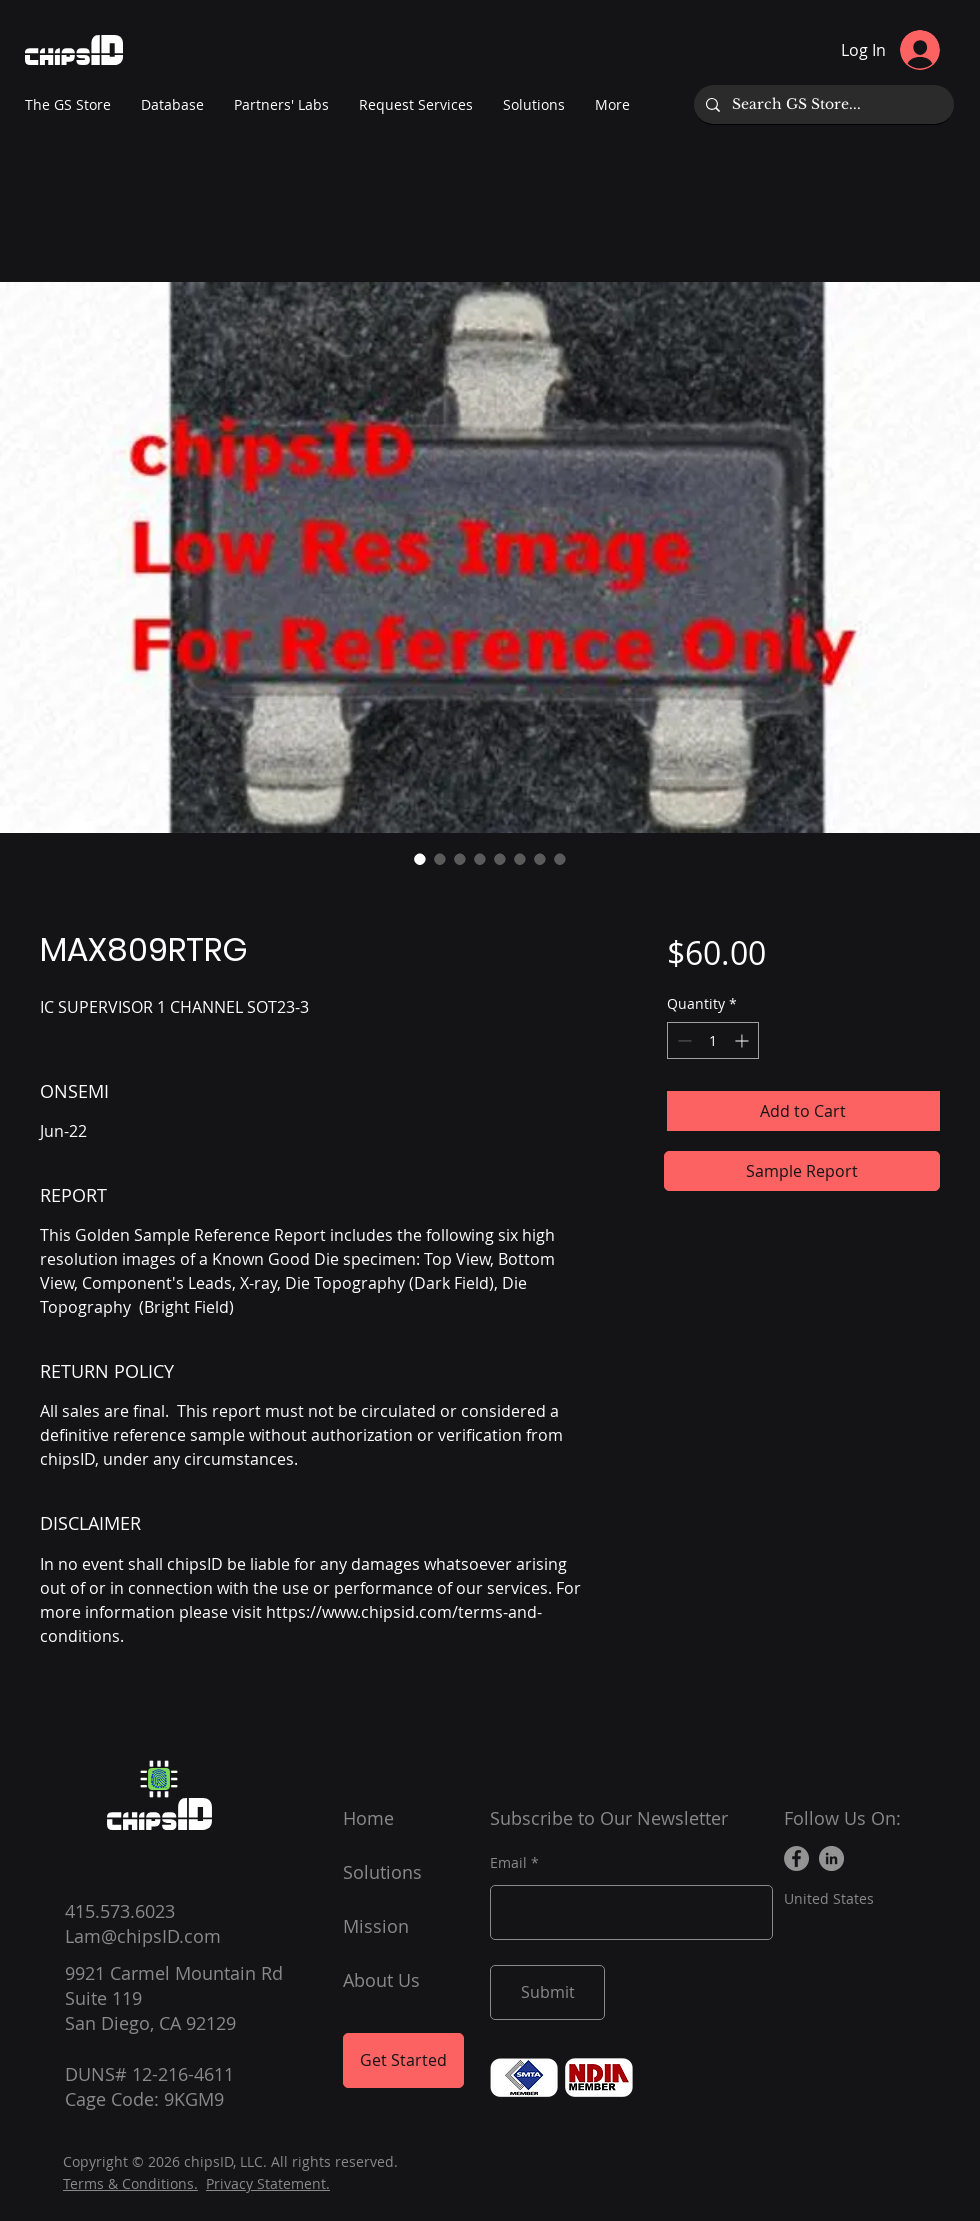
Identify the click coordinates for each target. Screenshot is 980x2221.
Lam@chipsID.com (143, 1936)
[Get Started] (403, 2060)
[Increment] (743, 1040)
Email (508, 1863)
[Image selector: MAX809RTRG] (420, 859)
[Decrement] (682, 1040)
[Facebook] (796, 1858)
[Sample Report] (802, 1171)
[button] (281, 105)
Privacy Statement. (268, 2183)
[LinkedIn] (831, 1858)
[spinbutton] (713, 1040)
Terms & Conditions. (130, 2183)
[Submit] (547, 1992)
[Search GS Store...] (822, 104)
